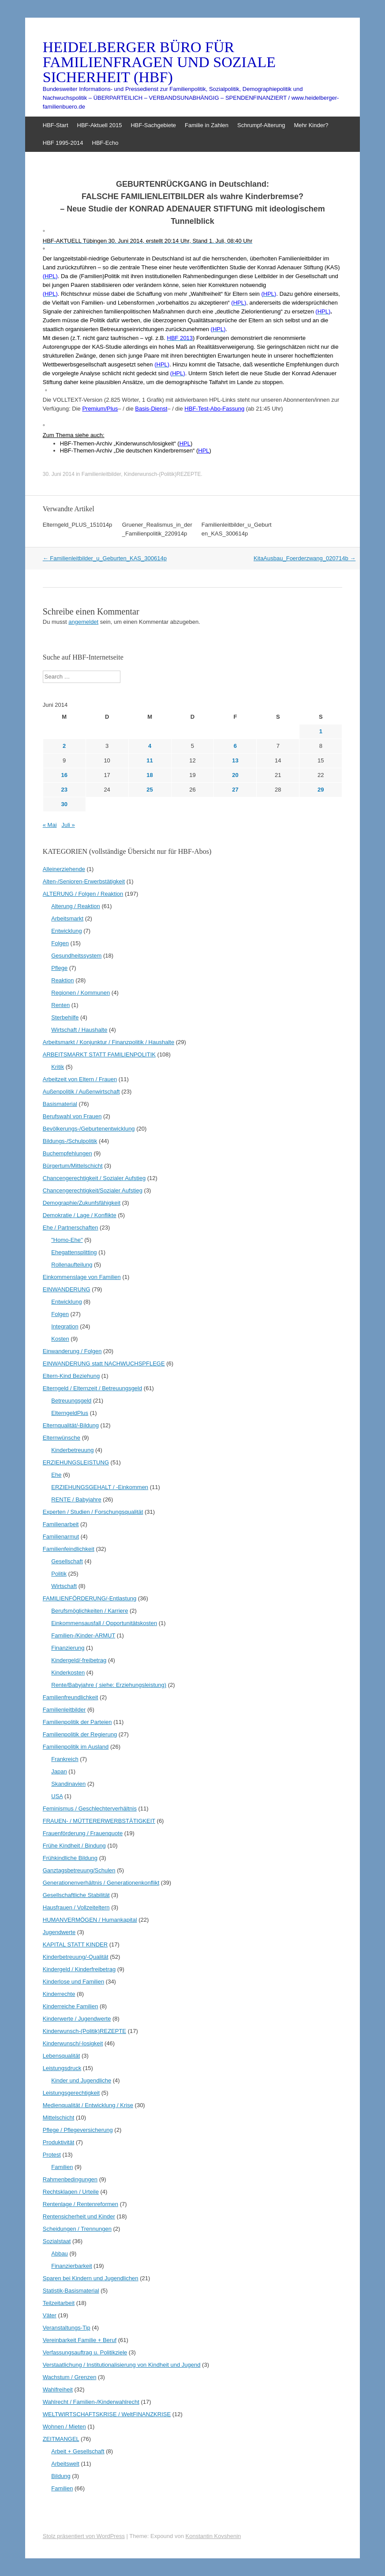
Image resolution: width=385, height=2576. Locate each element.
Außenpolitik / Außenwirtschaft (81, 1091)
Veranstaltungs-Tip (66, 2327)
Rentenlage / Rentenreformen (80, 2204)
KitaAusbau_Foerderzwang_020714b (304, 558)
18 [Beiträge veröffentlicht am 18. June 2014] (149, 775)
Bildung (60, 2476)
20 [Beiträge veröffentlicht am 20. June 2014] (235, 775)
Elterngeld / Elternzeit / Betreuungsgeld (92, 1388)
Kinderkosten (68, 1672)
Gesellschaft (67, 1561)
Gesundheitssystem (76, 955)
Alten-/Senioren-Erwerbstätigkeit (84, 881)
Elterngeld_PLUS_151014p (77, 524)
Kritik (57, 1067)
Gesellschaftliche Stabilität (76, 1895)
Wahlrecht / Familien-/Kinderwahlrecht (91, 2402)
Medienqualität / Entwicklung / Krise (88, 2105)
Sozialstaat (57, 2241)
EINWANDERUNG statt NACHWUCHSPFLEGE (104, 1363)
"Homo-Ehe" (66, 1240)
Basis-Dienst (151, 408)
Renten (60, 1005)
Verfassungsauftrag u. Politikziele (85, 2352)
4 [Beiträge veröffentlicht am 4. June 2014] (149, 746)
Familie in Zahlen (206, 125)
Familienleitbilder (101, 474)
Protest (52, 2154)
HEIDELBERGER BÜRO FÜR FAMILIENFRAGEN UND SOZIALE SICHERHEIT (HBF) (159, 62)
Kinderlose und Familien (73, 1981)
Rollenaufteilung (71, 1264)
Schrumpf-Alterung (261, 125)
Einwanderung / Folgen (72, 1351)
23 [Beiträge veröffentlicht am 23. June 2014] (64, 789)
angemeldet (83, 622)
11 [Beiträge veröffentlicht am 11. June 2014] (149, 760)
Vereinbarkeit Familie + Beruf (79, 2340)
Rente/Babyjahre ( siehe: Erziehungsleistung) (108, 1685)
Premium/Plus (100, 408)
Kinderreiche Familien (70, 2006)
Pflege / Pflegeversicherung (78, 2130)
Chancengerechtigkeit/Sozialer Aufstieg (92, 1190)
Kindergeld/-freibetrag (78, 1660)
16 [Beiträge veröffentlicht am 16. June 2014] (64, 775)
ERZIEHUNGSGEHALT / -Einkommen (99, 1487)
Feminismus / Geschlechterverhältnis (90, 1808)
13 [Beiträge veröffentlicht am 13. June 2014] (235, 760)
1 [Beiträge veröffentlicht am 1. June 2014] (320, 731)
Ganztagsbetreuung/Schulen (79, 1870)
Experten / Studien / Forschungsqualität (93, 1512)
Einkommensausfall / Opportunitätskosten (104, 1623)
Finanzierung (67, 1647)
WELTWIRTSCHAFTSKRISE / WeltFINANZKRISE (107, 2414)
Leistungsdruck (62, 2068)
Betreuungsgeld (71, 1400)
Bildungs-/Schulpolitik (70, 1141)
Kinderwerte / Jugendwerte (77, 2018)
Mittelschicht (59, 2117)
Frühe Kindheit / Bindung (74, 1845)
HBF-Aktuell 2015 (99, 125)
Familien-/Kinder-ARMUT (83, 1635)
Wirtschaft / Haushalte (79, 1029)
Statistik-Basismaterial (71, 2290)
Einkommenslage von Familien (82, 1277)
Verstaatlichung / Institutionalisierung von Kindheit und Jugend (122, 2364)
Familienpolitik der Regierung (80, 1734)
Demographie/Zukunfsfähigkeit (81, 1202)
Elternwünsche (61, 1437)
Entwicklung (66, 931)
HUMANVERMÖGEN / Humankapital (90, 1919)
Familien (62, 2167)
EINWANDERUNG (66, 1289)
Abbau (59, 2253)
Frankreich (64, 1759)
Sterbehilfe (64, 1017)
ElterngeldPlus (69, 1413)
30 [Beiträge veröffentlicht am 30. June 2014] (64, 804)
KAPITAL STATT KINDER (75, 1944)
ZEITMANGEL (61, 2439)
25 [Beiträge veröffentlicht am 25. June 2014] (149, 789)
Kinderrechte (59, 1994)
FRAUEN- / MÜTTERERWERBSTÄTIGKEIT (99, 1821)
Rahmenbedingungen (70, 2179)
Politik (59, 1573)
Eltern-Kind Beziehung (71, 1376)
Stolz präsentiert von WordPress (84, 2536)
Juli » (68, 825)
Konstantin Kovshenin (213, 2536)
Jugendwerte (59, 1932)
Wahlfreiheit (58, 2389)
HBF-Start (55, 125)
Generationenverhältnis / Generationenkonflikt (101, 1882)
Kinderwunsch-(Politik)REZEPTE (162, 474)
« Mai (50, 825)
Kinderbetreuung (72, 1450)
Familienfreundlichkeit (70, 1697)
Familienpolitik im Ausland (76, 1746)
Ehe (56, 1474)
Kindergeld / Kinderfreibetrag (79, 1969)
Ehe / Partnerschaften (70, 1227)
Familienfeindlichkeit (68, 1549)
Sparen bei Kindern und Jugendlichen (90, 2278)
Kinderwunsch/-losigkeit (73, 2043)
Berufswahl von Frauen (72, 1116)
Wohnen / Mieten (64, 2426)
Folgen (60, 943)
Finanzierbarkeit (71, 2266)
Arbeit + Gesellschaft (77, 2451)
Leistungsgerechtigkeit (71, 2092)
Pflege (59, 968)
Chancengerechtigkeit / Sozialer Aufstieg (94, 1178)
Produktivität (59, 2142)
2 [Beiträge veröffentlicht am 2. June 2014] (64, 746)
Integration (64, 1326)
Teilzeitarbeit (59, 2303)
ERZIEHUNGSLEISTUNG (76, 1462)
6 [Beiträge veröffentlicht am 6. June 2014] (235, 746)
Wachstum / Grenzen (70, 2377)
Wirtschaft (64, 1586)
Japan (59, 1771)
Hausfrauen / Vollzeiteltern (76, 1907)
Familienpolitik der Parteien (77, 1722)
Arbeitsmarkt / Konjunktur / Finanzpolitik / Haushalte (108, 1042)
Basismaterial (60, 1104)
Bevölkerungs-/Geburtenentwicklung (89, 1128)
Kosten (60, 1338)
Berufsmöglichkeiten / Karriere (89, 1610)
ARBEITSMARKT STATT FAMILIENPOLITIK (99, 1054)
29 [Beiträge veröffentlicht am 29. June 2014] (321, 789)
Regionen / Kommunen (80, 992)
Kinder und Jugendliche (81, 2080)
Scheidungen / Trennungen (77, 2228)
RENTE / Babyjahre (76, 1499)
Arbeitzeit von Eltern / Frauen (80, 1079)
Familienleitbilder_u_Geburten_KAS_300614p (105, 558)
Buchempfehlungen (67, 1153)
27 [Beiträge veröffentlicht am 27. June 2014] (235, 789)
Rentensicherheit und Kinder (79, 2216)
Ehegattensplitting (74, 1252)
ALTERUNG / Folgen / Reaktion (83, 893)
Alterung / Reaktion (75, 906)
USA (57, 1796)
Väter (49, 2315)
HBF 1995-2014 (63, 143)
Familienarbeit (61, 1524)
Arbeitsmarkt (67, 918)
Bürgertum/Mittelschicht (73, 1165)
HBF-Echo (105, 143)
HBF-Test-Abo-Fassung (214, 408)
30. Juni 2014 (59, 474)
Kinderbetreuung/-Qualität (75, 1957)
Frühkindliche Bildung (70, 1858)
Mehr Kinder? (311, 125)
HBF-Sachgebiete (153, 125)
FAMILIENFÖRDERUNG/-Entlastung (89, 1598)
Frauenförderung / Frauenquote (83, 1833)
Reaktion (62, 980)
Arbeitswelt (65, 2463)
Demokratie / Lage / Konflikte (79, 1215)
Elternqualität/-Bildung (71, 1425)
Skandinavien (68, 1783)
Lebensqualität (61, 2055)
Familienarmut (61, 1536)
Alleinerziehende (64, 869)
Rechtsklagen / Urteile (71, 2191)
